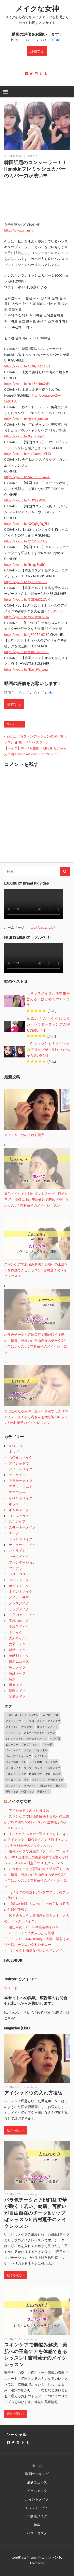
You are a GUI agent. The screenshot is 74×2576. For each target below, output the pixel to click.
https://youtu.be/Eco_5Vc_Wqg (26, 669)
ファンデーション (22, 1562)
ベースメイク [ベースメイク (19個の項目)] (13, 1750)
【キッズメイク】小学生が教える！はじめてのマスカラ (48, 999)
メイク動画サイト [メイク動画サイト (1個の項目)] (16, 1762)
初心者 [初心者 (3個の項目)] (57, 1773)
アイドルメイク (20, 1469)
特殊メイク (17, 1673)
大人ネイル (17, 1638)
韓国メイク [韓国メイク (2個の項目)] (27, 1791)
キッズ (14, 1504)
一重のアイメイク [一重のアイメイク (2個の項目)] (16, 1773)
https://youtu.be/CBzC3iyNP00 (26, 652)
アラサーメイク (20, 1481)
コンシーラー (14, 724)
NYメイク (16, 1446)
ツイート (11, 1988)
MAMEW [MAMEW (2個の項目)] (33, 1715)
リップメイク (19, 1609)
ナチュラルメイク (22, 1545)
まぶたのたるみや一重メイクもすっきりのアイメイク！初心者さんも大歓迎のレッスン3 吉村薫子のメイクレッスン (36, 1840)
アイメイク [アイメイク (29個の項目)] (53, 1720)
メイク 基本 (19, 1597)
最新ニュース (19, 1661)
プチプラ (15, 1568)
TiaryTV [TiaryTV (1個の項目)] (46, 1715)
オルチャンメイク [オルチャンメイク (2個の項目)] (47, 1726)
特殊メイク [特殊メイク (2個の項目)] (46, 1785)
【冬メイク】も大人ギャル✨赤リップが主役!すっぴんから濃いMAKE (48, 1049)
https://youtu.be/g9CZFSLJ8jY (25, 582)
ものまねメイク (20, 1457)
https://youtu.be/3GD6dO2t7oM (27, 599)
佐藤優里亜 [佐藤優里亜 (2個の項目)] (35, 1773)
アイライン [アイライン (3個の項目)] (12, 1726)
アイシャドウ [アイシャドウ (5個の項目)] (13, 1720)
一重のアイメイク (22, 1615)
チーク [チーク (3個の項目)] (51, 1732)
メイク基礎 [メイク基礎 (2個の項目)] (51, 1762)
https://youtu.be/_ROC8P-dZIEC (26, 634)
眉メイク (15, 1685)
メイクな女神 (37, 9)
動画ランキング (37, 2474)
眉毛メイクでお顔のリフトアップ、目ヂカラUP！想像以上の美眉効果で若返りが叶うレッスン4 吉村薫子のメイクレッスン (36, 1857)
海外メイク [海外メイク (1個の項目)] (30, 1785)
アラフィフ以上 (20, 1486)
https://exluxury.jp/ (41, 927)
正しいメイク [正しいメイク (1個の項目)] (13, 1785)
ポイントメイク (20, 1591)
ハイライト (17, 1551)
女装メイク (17, 1644)
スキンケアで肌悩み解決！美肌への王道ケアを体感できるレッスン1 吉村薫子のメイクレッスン (36, 1822)
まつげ (14, 1451)
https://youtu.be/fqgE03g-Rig (25, 436)
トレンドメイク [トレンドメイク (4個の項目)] (14, 1738)
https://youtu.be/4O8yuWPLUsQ (27, 366)
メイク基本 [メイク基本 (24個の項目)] (35, 1762)
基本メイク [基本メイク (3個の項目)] (38, 1779)
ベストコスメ (19, 1574)
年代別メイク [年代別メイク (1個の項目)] (55, 1779)
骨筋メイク (17, 1696)
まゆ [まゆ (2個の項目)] (56, 1715)
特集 (12, 1679)
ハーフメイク (19, 1556)
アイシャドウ (19, 1463)
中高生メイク (19, 1626)
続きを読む (14, 2130)
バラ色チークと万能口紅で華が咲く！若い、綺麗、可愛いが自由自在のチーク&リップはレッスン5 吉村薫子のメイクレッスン (35, 2213)
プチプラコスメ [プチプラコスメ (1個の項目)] (30, 1744)
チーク (14, 1533)
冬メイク (15, 1632)
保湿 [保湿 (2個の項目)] (47, 1773)
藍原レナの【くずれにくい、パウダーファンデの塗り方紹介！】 (48, 1024)
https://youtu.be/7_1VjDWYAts (25, 541)
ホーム (37, 2465)
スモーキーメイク (22, 1527)
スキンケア (17, 1521)
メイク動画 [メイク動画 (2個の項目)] (40, 1756)
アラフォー (17, 1492)
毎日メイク (17, 1667)
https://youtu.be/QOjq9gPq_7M (26, 523)
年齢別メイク (19, 1656)
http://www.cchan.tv (18, 230)
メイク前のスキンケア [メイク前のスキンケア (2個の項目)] (18, 1756)
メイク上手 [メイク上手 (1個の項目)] (41, 1750)
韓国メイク (17, 1691)
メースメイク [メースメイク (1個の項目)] (13, 1767)
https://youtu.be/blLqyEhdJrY (25, 564)
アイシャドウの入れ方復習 (29, 1810)
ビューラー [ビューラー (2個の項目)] (12, 1744)
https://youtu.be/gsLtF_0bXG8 (26, 419)
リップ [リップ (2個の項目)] (28, 1767)
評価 (14, 40)
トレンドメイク (20, 1539)
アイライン (17, 1475)
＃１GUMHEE (53, 611)
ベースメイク (19, 1580)
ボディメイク (19, 1586)
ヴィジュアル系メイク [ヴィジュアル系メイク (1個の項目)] (47, 1767)
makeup (32, 156)
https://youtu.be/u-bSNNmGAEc (27, 383)
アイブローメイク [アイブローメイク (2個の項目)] (34, 1720)
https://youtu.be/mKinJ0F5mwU (27, 477)
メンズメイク (19, 1603)
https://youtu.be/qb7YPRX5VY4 (26, 617)
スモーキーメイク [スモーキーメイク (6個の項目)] (34, 1732)
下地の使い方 (19, 1621)
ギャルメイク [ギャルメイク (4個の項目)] (13, 1732)
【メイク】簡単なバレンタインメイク (37, 1950)
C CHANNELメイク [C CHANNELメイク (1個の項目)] (16, 1715)
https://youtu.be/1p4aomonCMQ (27, 453)
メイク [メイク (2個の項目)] (28, 1750)
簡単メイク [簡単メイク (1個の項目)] (12, 1791)
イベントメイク (20, 1498)
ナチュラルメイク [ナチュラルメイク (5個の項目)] (36, 1738)
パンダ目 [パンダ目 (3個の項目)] (55, 1738)
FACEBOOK (13, 1960)
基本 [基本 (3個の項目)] (26, 1779)
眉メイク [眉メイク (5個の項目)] (60, 1785)
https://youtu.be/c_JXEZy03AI (25, 500)
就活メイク (17, 1650)
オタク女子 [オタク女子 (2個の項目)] (27, 1726)
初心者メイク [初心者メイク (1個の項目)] (13, 1779)
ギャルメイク (19, 1510)
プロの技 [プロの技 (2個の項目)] (47, 1744)
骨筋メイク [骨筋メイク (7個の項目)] (43, 1791)
